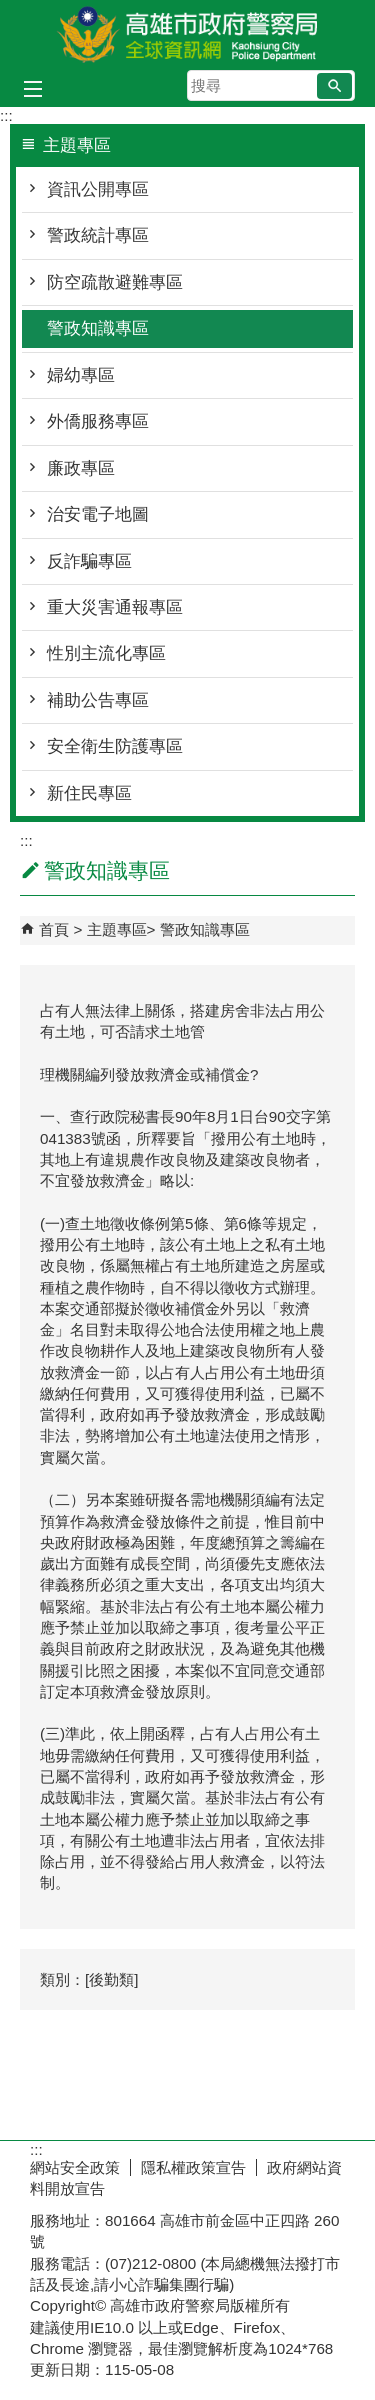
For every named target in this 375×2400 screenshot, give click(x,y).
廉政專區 (81, 468)
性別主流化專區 (106, 653)
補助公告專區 (98, 700)
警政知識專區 (98, 328)
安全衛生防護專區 (115, 746)
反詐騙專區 (89, 561)
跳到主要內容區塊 (10, 10)
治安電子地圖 (98, 514)
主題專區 (117, 929)
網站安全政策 (75, 2167)
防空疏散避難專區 (115, 282)
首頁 (54, 929)
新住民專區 (89, 793)
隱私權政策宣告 (193, 2167)
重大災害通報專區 (115, 607)
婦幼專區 (81, 375)
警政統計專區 (98, 235)
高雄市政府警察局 (188, 33)
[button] (334, 86)
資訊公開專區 (98, 189)
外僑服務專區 (98, 421)
